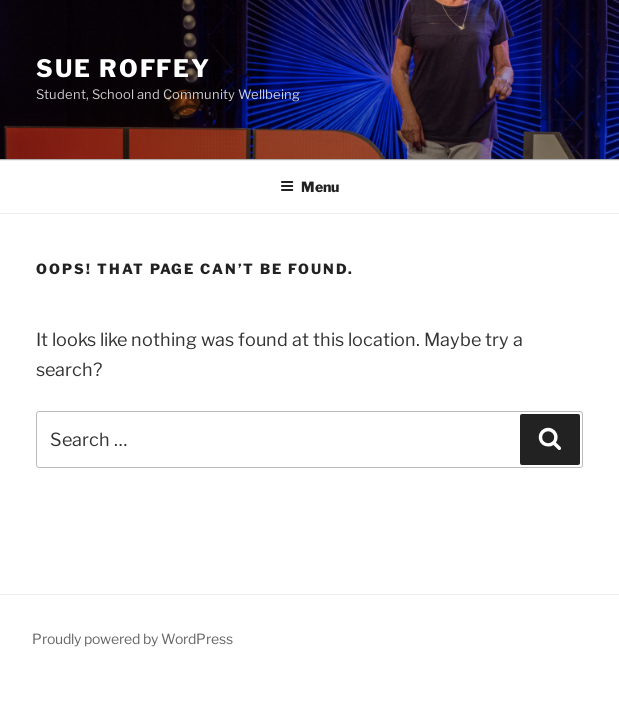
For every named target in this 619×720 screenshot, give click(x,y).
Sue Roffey (123, 68)
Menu (309, 186)
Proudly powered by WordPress (132, 638)
